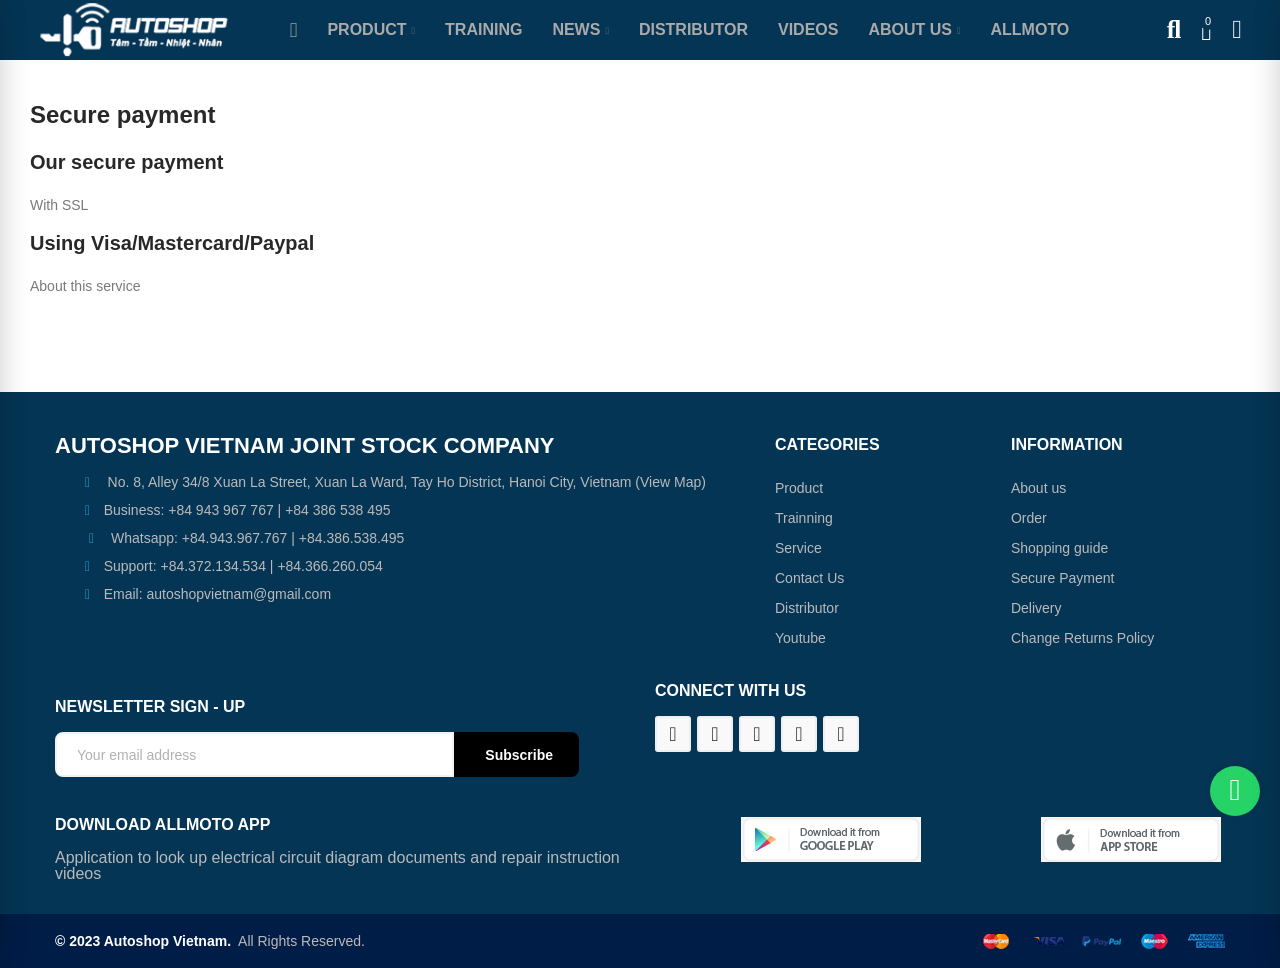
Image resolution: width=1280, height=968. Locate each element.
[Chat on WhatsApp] (1235, 791)
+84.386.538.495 (352, 538)
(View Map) (668, 482)
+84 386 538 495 (338, 510)
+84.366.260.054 (330, 566)
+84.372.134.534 (213, 566)
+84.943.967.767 (235, 538)
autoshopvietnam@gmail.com (238, 594)
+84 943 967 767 (221, 510)
